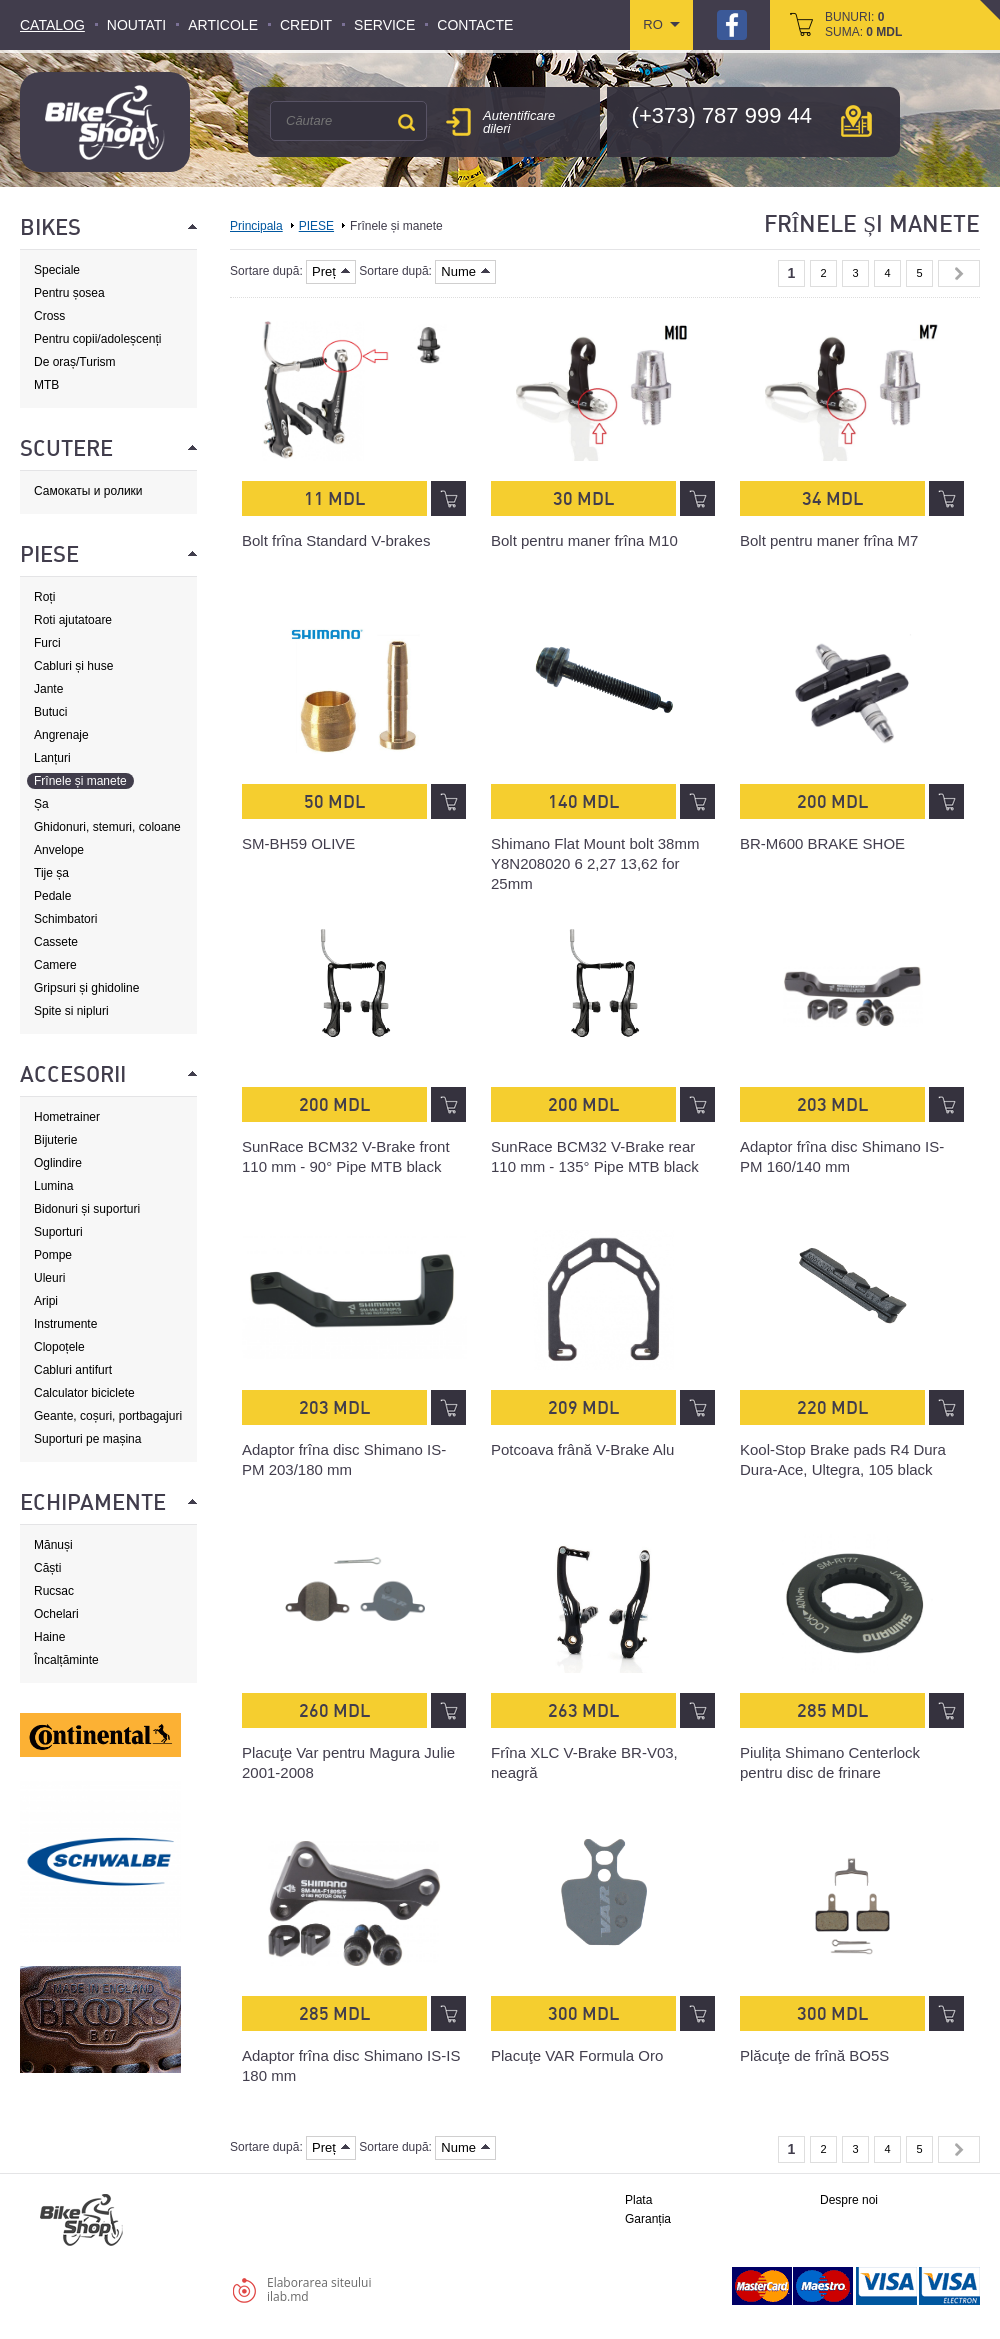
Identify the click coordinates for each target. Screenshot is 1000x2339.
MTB (46, 385)
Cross (49, 316)
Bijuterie (55, 1140)
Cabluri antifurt (73, 1370)
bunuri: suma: (863, 24)
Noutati (136, 25)
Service (384, 25)
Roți (44, 597)
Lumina (53, 1186)
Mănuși (53, 1545)
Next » (959, 273)
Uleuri (49, 1278)
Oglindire (58, 1163)
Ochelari (56, 1614)
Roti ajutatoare (73, 620)
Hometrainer (67, 1117)
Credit (306, 25)
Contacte (475, 25)
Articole (223, 25)
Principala (256, 226)
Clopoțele (59, 1347)
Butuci (50, 712)
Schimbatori (65, 919)
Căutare (406, 122)
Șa (41, 804)
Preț (331, 271)
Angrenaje (61, 735)
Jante (48, 689)
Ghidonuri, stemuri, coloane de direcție (107, 827)
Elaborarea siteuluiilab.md (319, 2289)
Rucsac (54, 1591)
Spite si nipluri (71, 1011)
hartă (856, 121)
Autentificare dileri (519, 122)
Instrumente (65, 1324)
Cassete (56, 942)
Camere (55, 965)
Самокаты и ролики (88, 491)
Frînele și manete (80, 781)
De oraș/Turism (75, 362)
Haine (49, 1637)
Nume (465, 271)
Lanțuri (52, 758)
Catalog (52, 25)
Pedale (52, 896)
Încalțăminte (66, 1660)
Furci (47, 643)
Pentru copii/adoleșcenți (97, 339)
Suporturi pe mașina (87, 1439)
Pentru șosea (69, 293)
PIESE (316, 226)
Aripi (46, 1301)
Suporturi (58, 1232)
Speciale (57, 270)
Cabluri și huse (73, 666)
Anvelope (59, 850)
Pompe (53, 1255)
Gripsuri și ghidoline (86, 988)
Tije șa (51, 873)
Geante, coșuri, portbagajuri (108, 1416)
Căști (47, 1568)
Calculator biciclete (84, 1393)
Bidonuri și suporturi (87, 1209)
